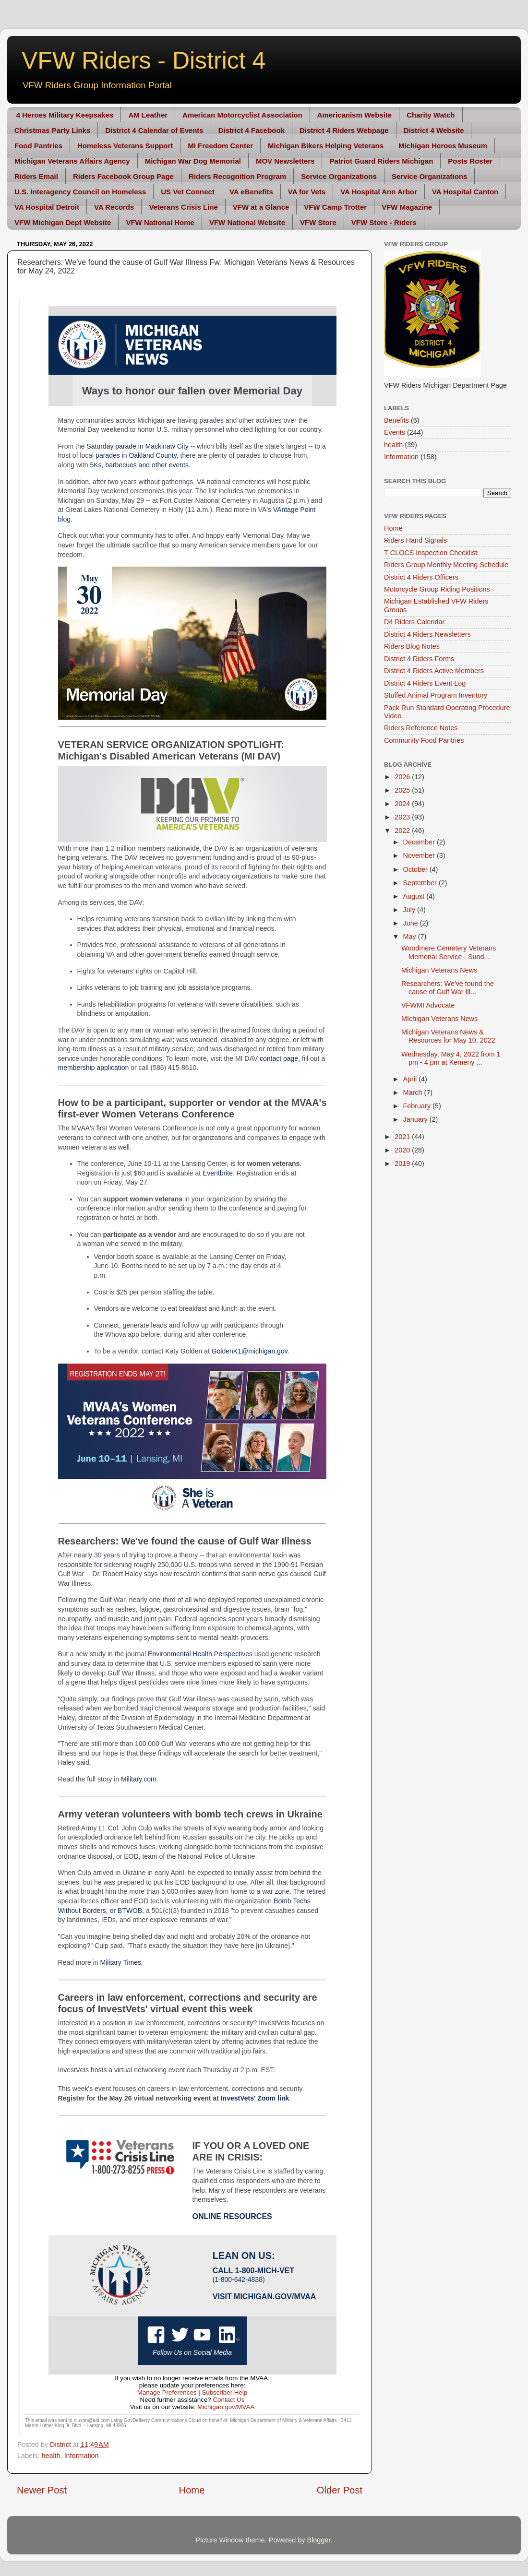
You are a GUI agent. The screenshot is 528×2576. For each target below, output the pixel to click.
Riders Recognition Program (237, 176)
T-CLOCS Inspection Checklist (430, 553)
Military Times (120, 1962)
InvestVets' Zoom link (255, 2098)
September (421, 883)
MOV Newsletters (285, 161)
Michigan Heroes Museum (442, 146)
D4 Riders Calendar (414, 622)
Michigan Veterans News (439, 970)
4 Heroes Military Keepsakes (65, 115)
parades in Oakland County (136, 455)
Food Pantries (38, 146)
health (50, 2455)
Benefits (396, 420)
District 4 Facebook (251, 130)
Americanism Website (354, 115)
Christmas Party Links (52, 130)
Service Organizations (339, 176)
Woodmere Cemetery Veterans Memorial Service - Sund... (448, 952)
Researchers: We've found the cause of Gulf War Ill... (447, 988)
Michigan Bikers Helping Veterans (326, 146)
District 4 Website (434, 130)
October (416, 869)
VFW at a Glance (261, 207)
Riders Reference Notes (421, 728)
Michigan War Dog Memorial (193, 161)
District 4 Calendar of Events (154, 130)
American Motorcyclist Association (242, 115)
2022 (403, 830)
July (410, 910)
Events (394, 432)
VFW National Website (247, 222)
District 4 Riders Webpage (344, 130)
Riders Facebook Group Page (123, 176)
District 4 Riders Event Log (425, 683)
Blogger (319, 2540)
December (420, 842)
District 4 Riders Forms (419, 659)
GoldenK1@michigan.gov (250, 1351)
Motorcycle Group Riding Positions (437, 589)
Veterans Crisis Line (183, 207)
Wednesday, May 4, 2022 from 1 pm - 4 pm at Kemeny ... (451, 1058)
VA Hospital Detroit (46, 207)
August (415, 896)
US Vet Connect (188, 192)
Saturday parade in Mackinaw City (137, 446)
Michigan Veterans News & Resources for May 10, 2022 (448, 1036)
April (411, 1079)
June (411, 923)
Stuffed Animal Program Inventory (435, 695)
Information (81, 2455)
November (420, 855)
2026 (403, 777)
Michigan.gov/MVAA (275, 2296)
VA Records (114, 207)
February (418, 1106)
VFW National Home (160, 222)
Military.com (138, 1779)
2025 (403, 790)
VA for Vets (306, 192)
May (410, 936)
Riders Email (36, 176)
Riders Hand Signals (415, 540)
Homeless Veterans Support (125, 146)
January (416, 1119)
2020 (403, 1150)
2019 (403, 1163)
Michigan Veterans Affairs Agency (72, 161)
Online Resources (232, 2216)
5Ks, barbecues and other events (139, 465)
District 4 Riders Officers (421, 577)
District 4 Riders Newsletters (427, 634)
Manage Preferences (167, 2392)
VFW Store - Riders (384, 222)
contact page (279, 1058)
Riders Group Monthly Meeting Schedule (446, 565)
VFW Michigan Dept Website (62, 222)
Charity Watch (431, 115)
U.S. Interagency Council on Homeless (80, 192)
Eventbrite (218, 1173)
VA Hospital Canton (465, 192)
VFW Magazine (407, 207)
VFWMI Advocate (428, 1005)
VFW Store (318, 222)
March (413, 1092)
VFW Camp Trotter (335, 207)
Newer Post (42, 2490)
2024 (403, 803)
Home (192, 2490)
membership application (93, 1067)
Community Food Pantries (424, 740)
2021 (403, 1136)
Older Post (339, 2490)
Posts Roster (470, 161)
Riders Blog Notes (412, 646)
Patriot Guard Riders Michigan (381, 161)
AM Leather (148, 115)
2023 (403, 817)
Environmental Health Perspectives (200, 1654)
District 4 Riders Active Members (434, 671)
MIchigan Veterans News (439, 1018)
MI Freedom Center (220, 146)
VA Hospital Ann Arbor (378, 192)
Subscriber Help (224, 2392)
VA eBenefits (251, 192)
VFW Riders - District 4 (143, 60)
